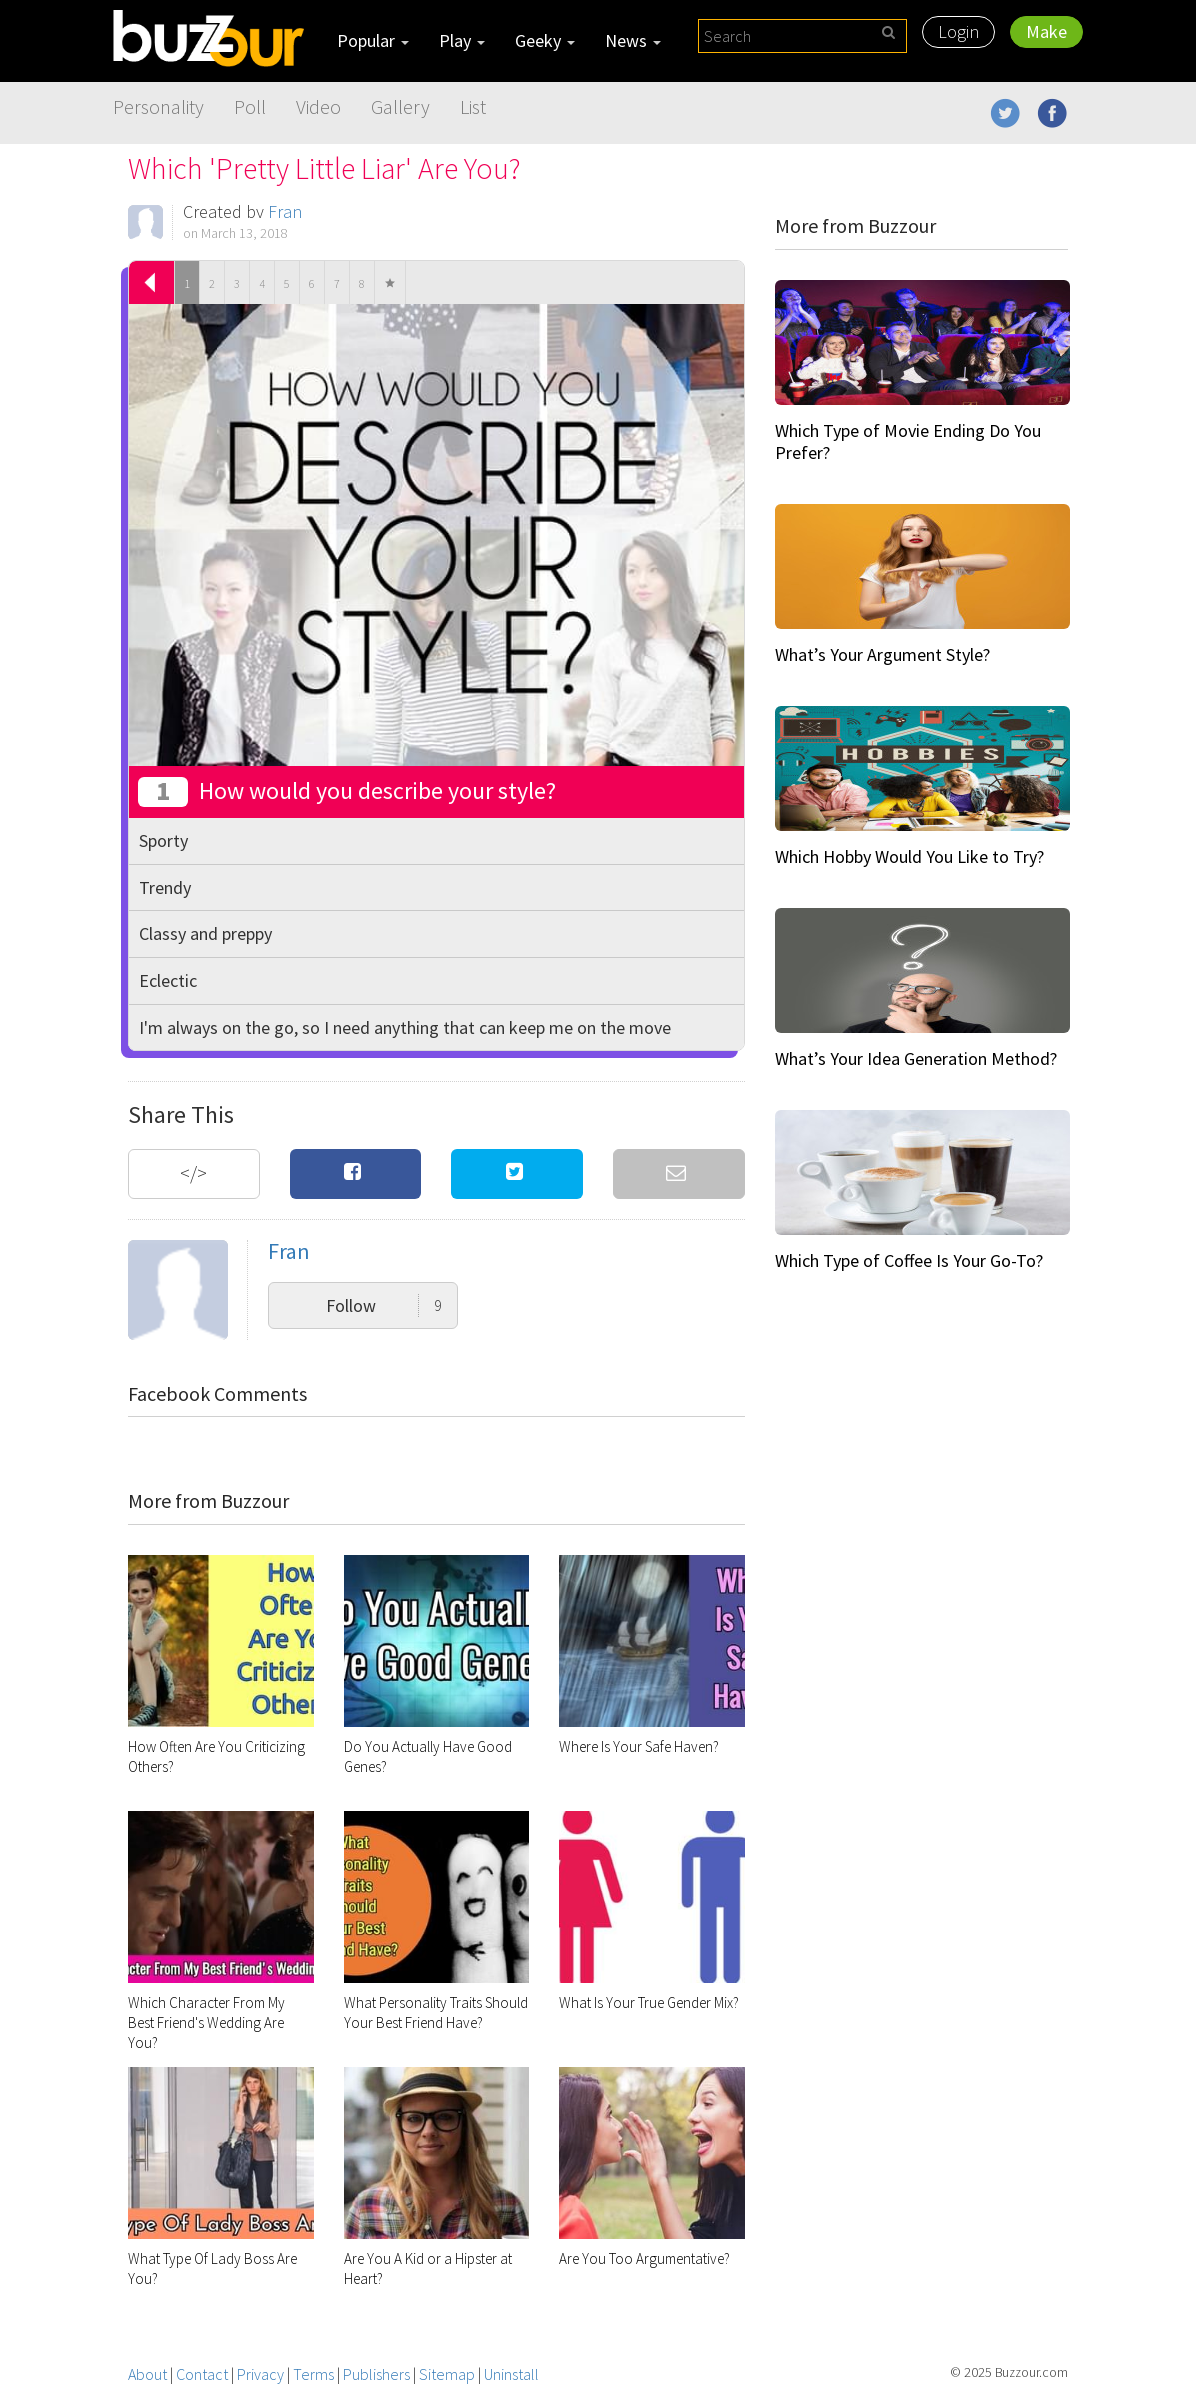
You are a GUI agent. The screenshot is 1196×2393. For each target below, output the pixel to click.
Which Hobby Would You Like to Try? (909, 856)
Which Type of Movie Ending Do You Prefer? (908, 441)
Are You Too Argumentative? (644, 2258)
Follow (384, 1305)
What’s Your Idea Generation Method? (916, 1058)
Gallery (400, 106)
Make (1046, 31)
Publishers (376, 2374)
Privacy (260, 2374)
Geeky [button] (545, 40)
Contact (202, 2374)
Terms (313, 2374)
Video (318, 106)
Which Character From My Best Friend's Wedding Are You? (206, 2022)
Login (958, 31)
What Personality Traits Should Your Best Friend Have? (436, 2012)
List (473, 106)
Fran (285, 211)
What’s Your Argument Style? (882, 654)
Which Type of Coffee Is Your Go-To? (909, 1260)
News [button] (633, 40)
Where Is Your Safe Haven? (639, 1746)
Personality (158, 106)
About (147, 2374)
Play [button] (462, 40)
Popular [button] (373, 40)
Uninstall (511, 2374)
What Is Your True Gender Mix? (649, 2002)
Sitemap (447, 2374)
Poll (250, 106)
